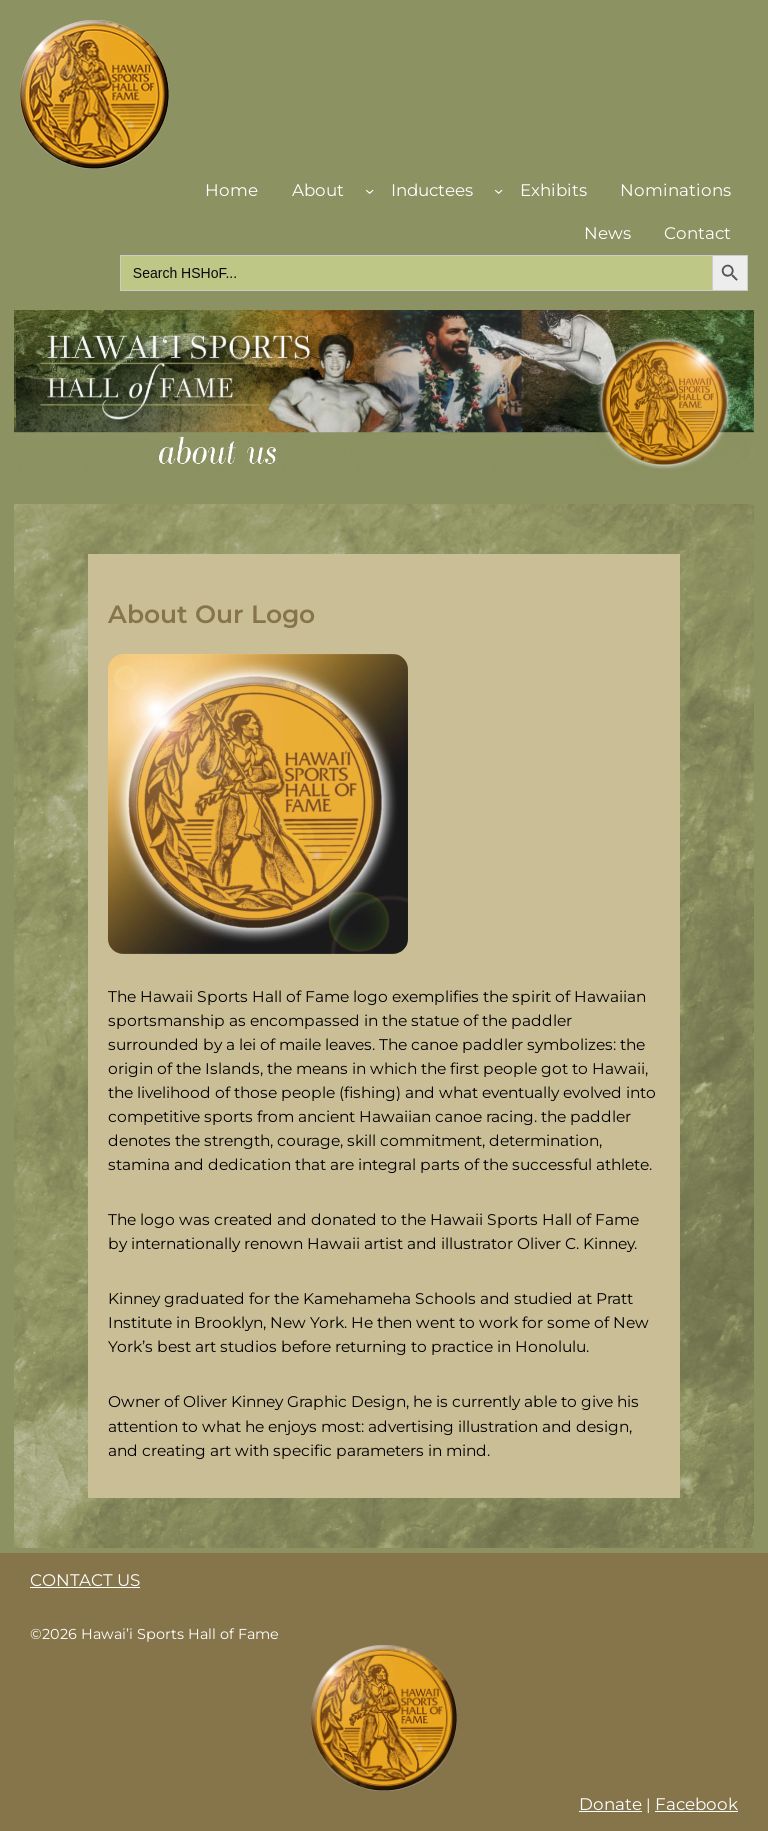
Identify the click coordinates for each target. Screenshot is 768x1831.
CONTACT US (85, 1580)
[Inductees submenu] (498, 190)
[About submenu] (369, 190)
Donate (610, 1804)
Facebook (696, 1804)
